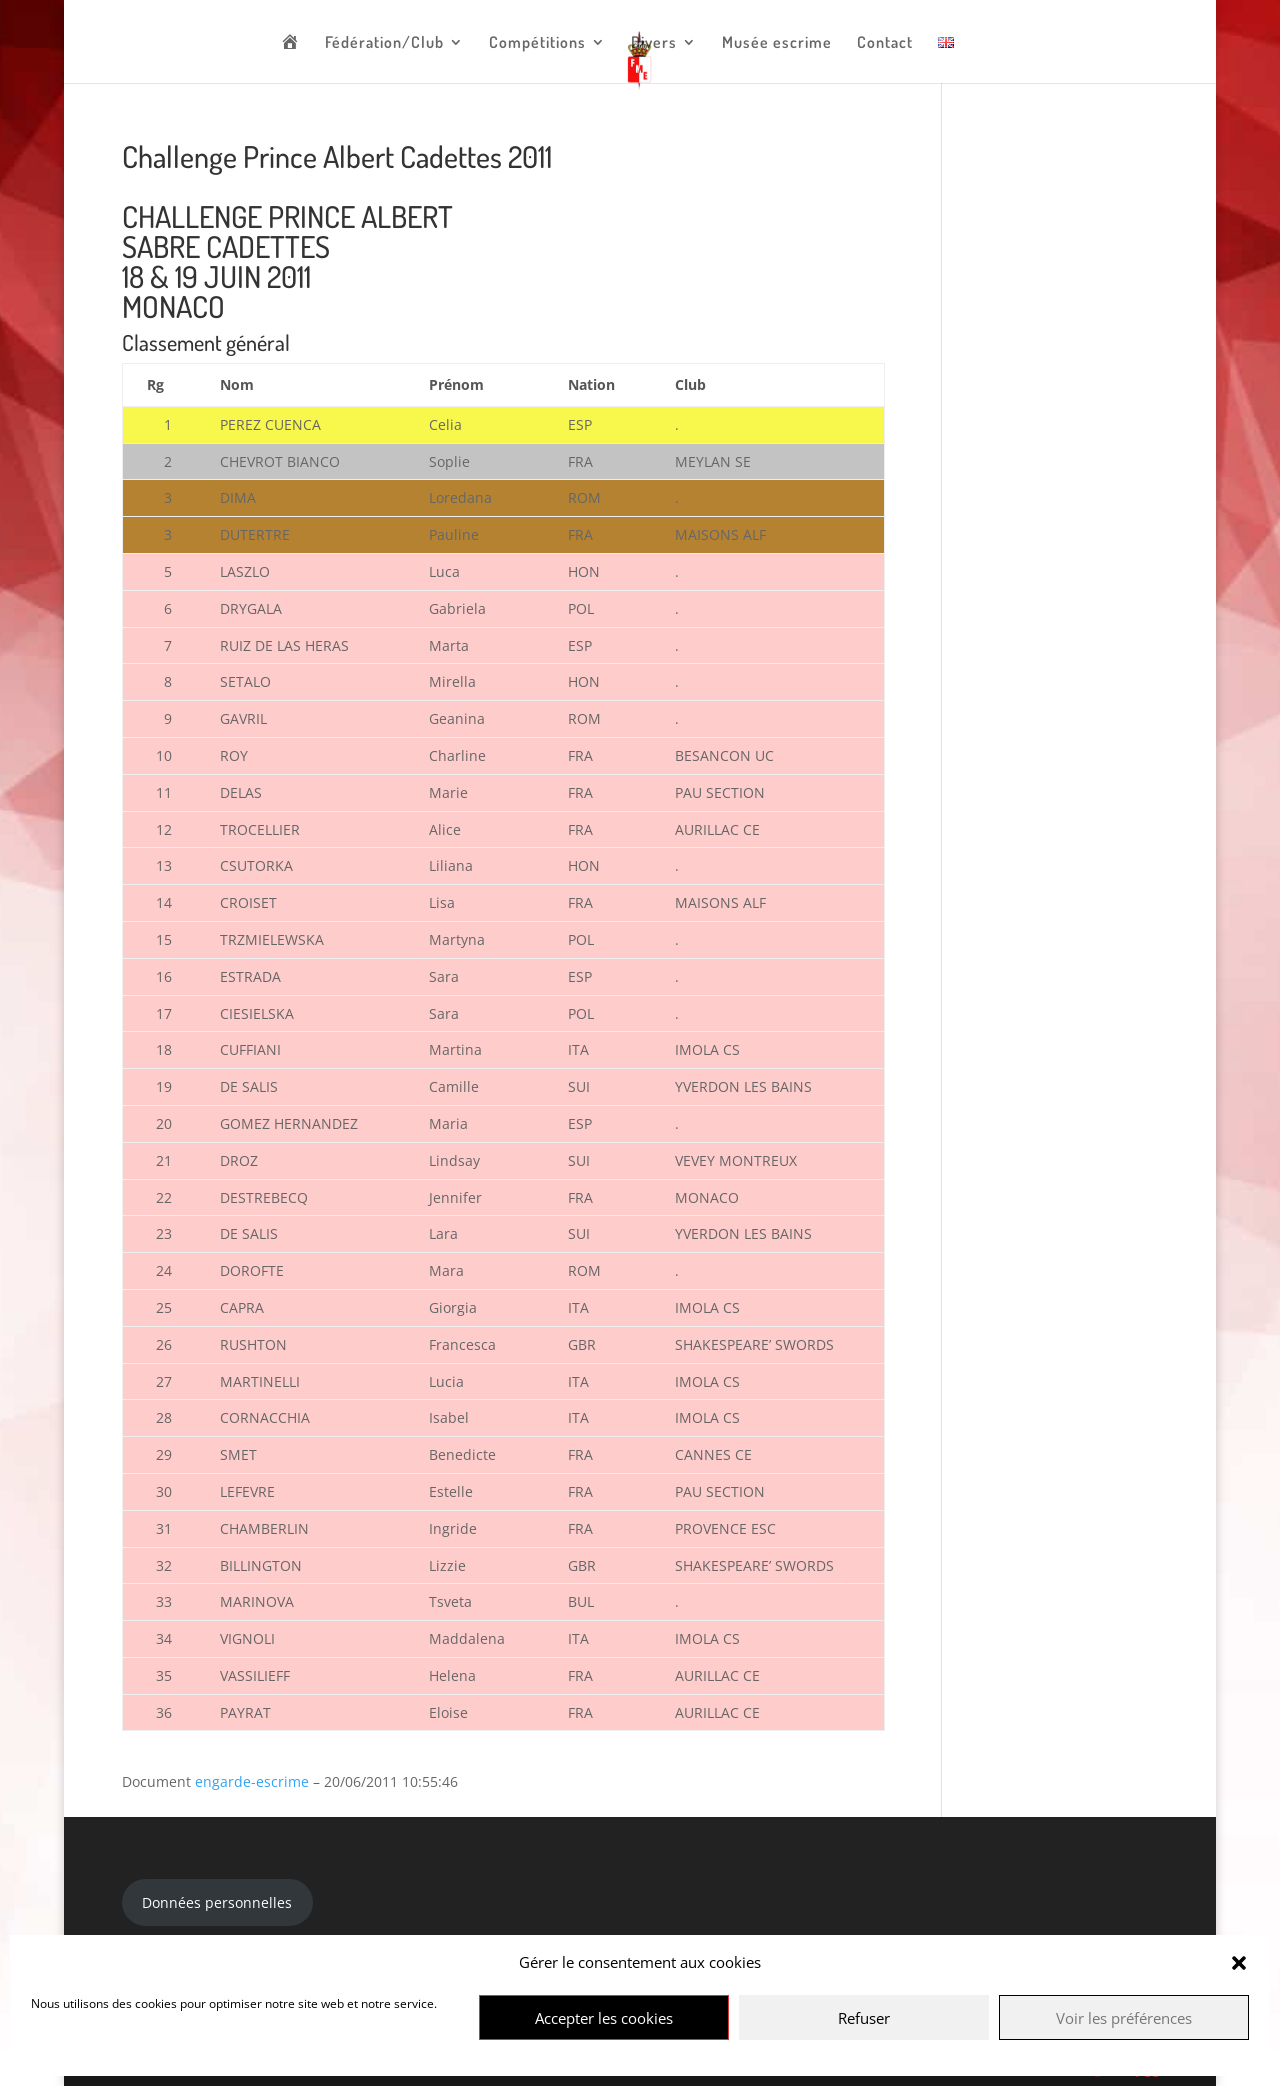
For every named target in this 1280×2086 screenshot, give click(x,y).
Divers (654, 43)
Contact (885, 43)
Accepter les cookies (604, 2018)
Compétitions (537, 43)
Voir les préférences (1124, 2018)
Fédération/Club (384, 43)
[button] (1239, 1963)
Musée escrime (777, 43)
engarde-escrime (252, 1781)
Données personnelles (217, 1902)
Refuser (864, 2018)
